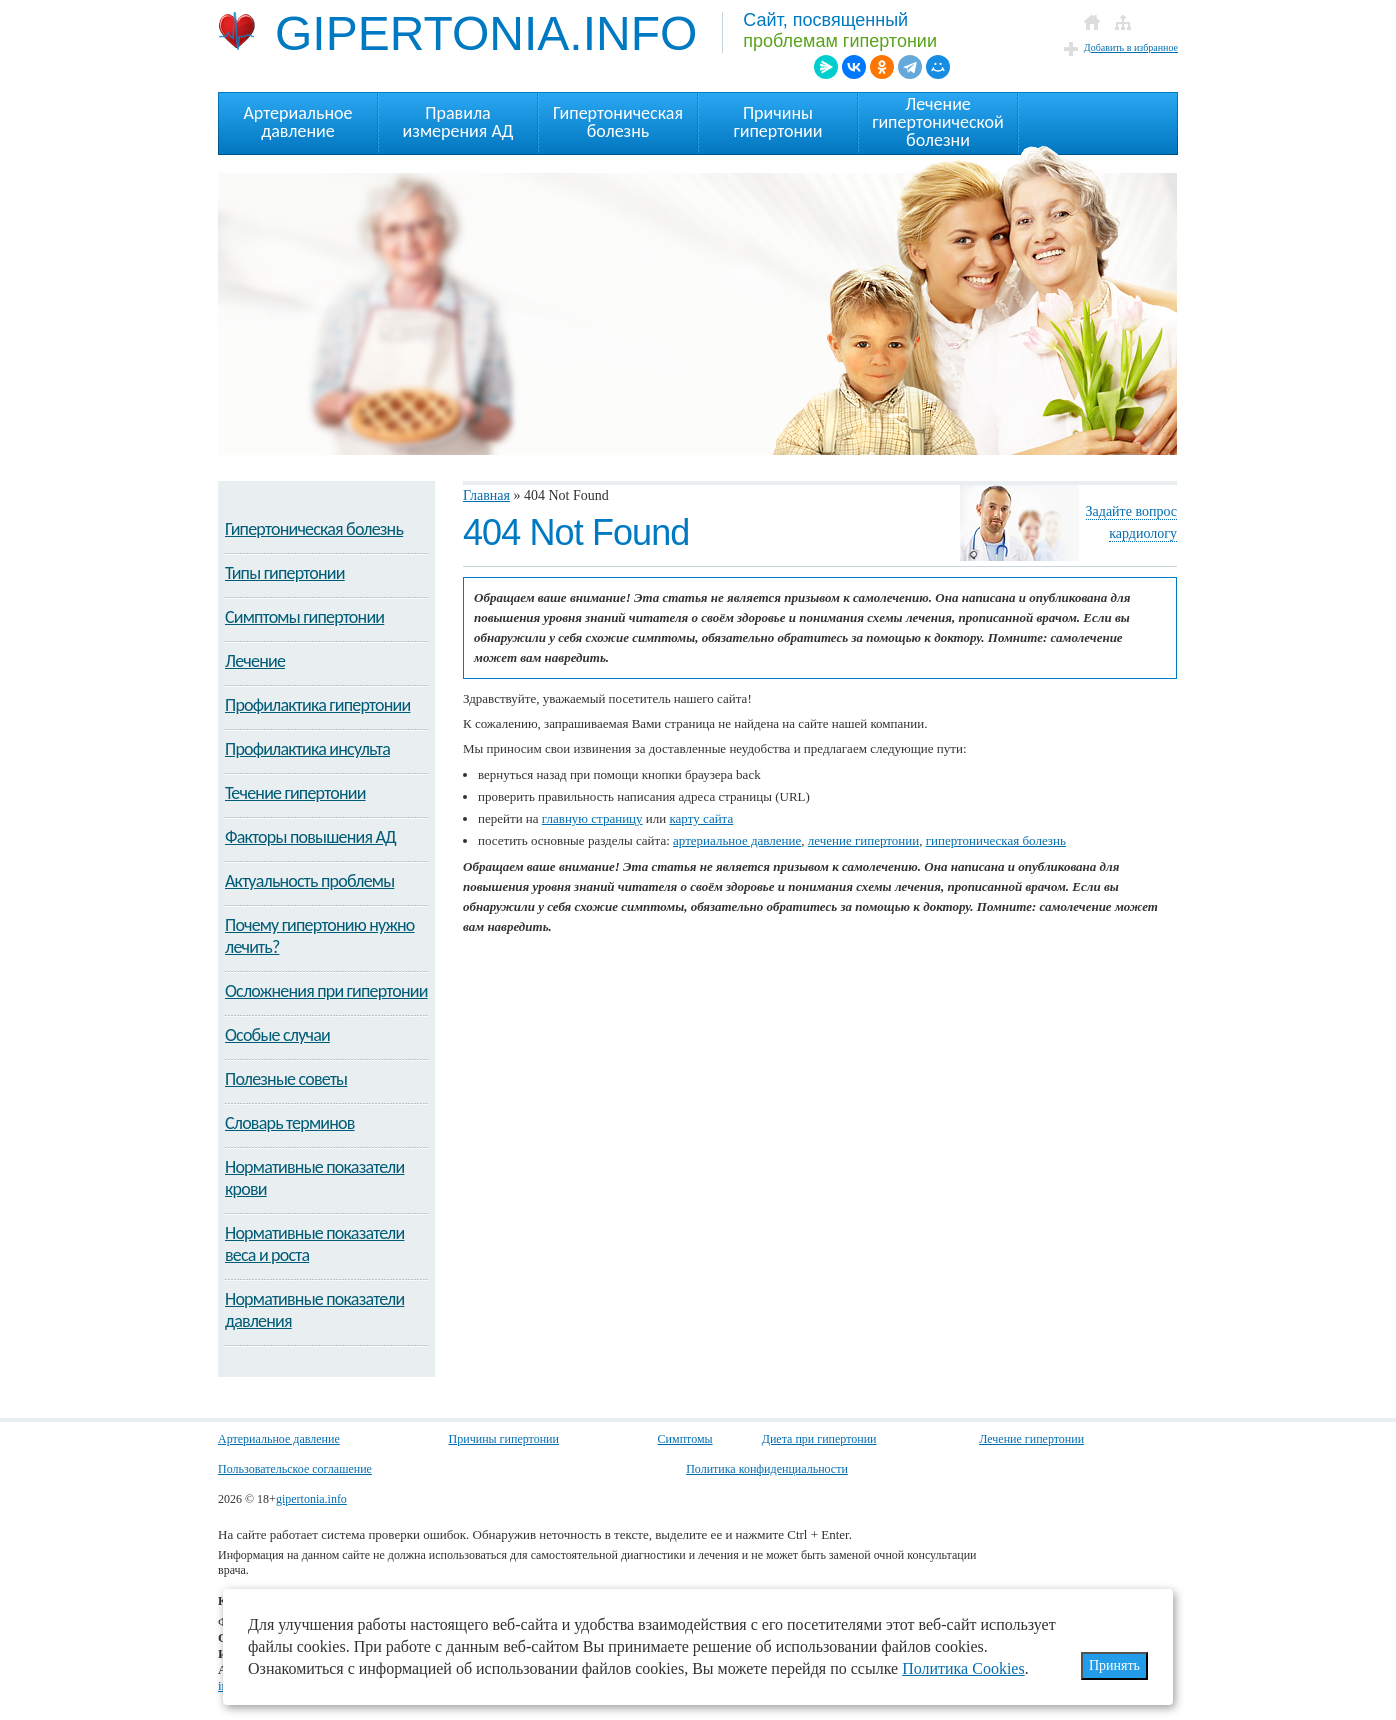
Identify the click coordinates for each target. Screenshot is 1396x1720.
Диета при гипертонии (819, 1439)
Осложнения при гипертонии (326, 991)
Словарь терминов (290, 1123)
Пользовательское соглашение (295, 1469)
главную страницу (592, 818)
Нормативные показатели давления (314, 1310)
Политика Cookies (963, 1668)
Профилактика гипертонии (317, 705)
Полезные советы (286, 1079)
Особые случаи (277, 1035)
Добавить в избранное (1131, 47)
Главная (486, 495)
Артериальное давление (279, 1439)
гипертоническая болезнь (996, 840)
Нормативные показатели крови (314, 1178)
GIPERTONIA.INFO (457, 32)
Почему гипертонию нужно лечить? (320, 936)
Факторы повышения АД (310, 837)
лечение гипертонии (863, 840)
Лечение (255, 661)
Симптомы (685, 1439)
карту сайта (701, 818)
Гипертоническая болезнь (314, 529)
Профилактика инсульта (307, 749)
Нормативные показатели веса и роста (314, 1244)
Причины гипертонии (504, 1439)
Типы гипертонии (285, 573)
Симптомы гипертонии (304, 617)
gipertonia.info (311, 1499)
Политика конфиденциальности (767, 1469)
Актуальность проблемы (309, 881)
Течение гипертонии (295, 793)
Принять (1114, 1665)
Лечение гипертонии (1031, 1439)
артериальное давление (737, 840)
